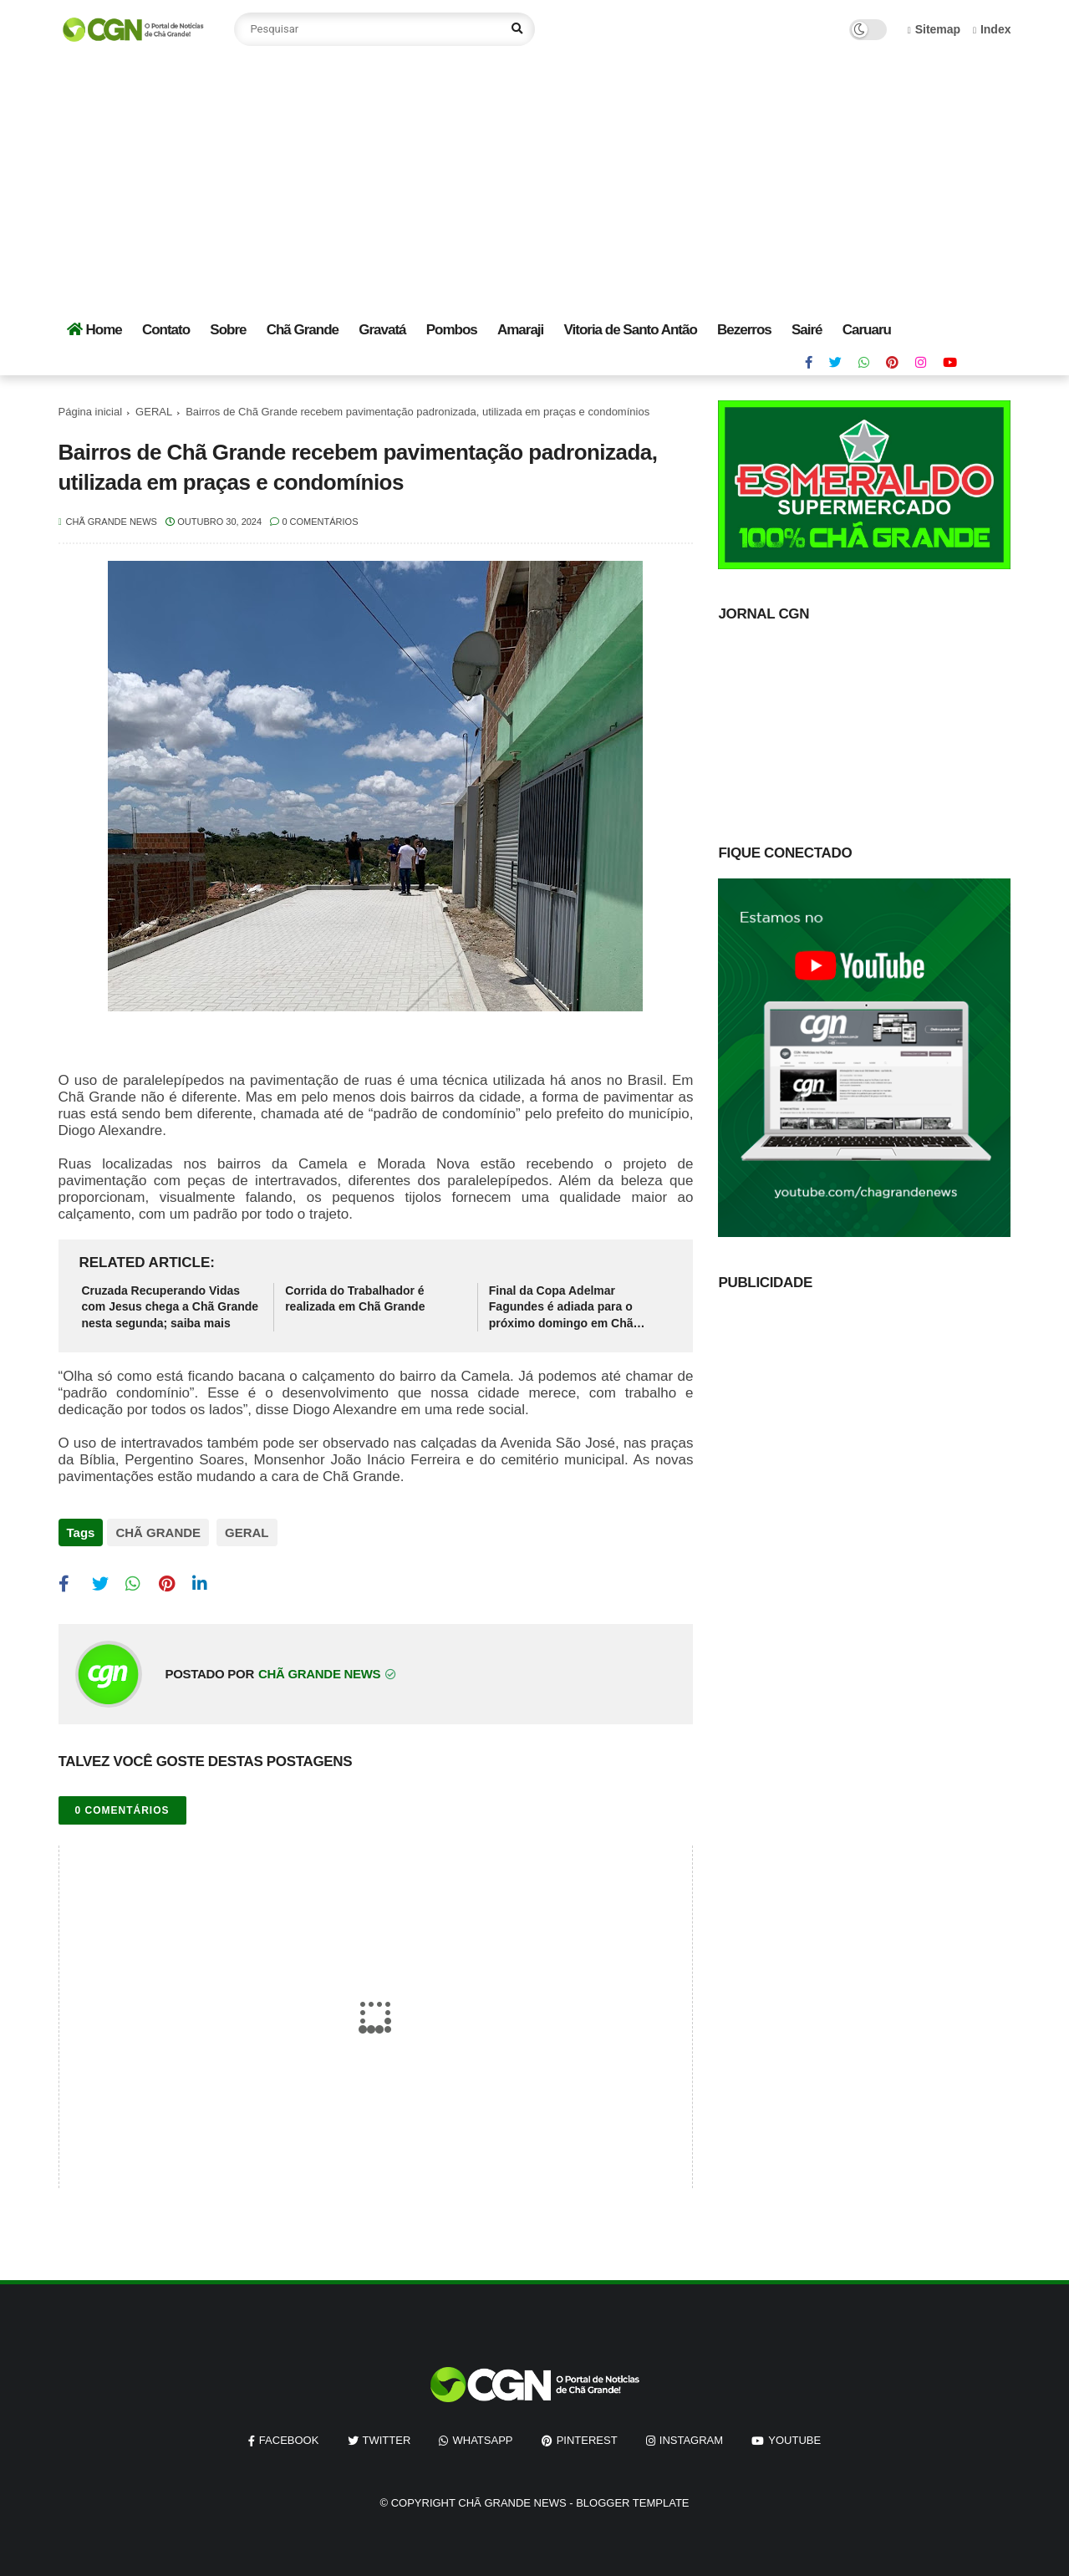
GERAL (153, 411)
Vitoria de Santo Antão (629, 330)
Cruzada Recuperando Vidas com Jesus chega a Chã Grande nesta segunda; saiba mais (170, 1307)
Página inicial (91, 411)
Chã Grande (303, 330)
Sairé (807, 330)
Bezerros (744, 330)
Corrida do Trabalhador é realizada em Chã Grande (355, 1299)
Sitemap (934, 29)
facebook (289, 2433)
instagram (691, 2433)
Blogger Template (632, 2496)
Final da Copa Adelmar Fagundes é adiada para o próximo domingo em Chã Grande (561, 1308)
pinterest (587, 2433)
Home (94, 330)
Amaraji (520, 330)
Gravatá (382, 330)
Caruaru (866, 330)
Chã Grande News (512, 2496)
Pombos (451, 330)
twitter (387, 2433)
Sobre (228, 330)
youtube (794, 2433)
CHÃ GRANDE (158, 1532)
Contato (166, 330)
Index (992, 29)
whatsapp (482, 2433)
